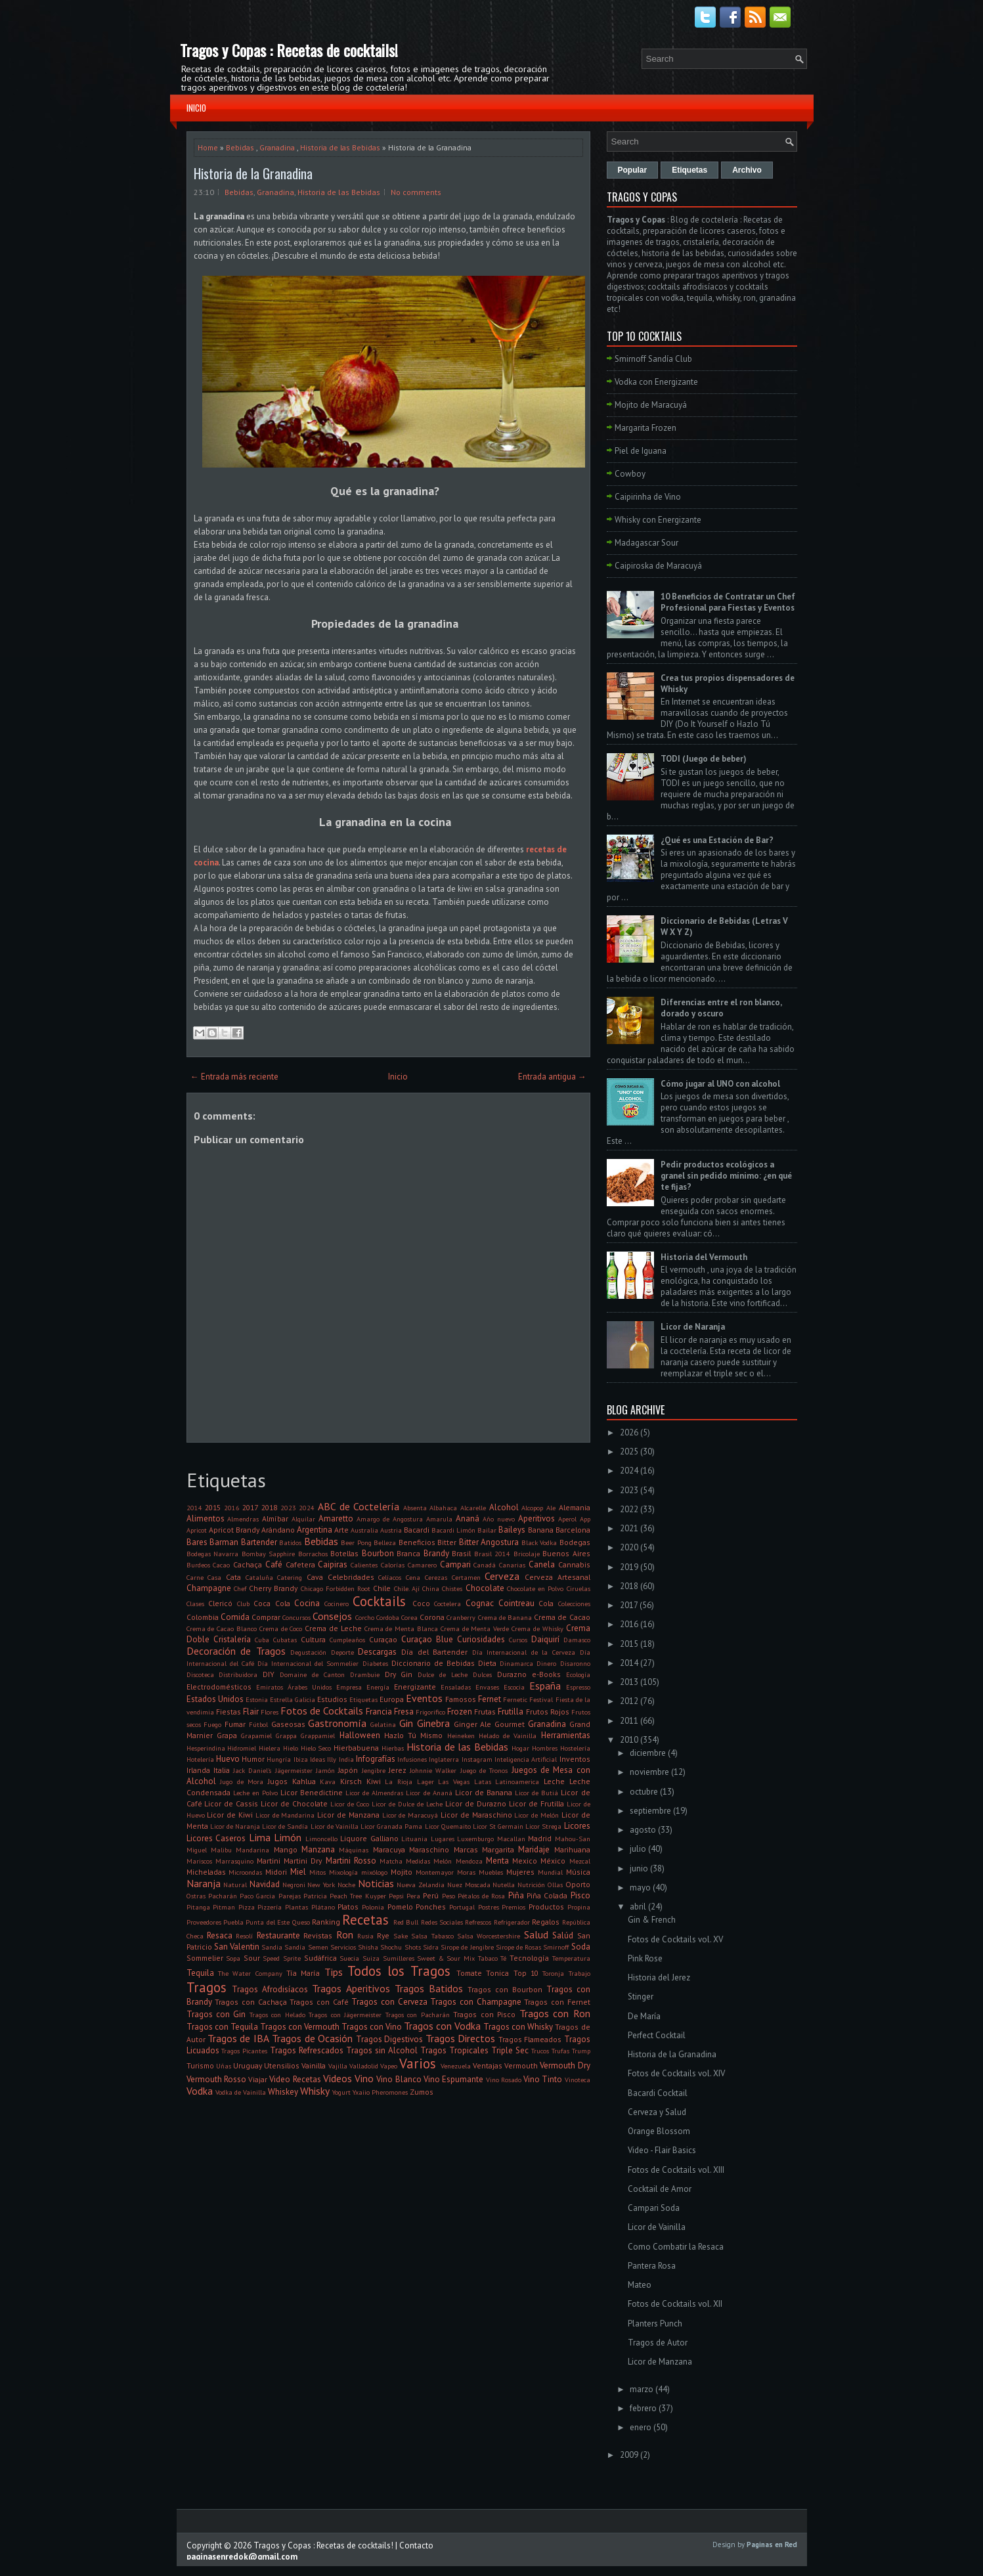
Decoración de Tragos (236, 1650)
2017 (250, 1507)
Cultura (313, 1639)
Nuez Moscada (469, 1884)
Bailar (486, 1530)
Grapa (227, 1735)
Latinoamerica (517, 1781)
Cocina (307, 1603)
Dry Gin (399, 1674)
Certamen (466, 1577)
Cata (233, 1577)
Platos (348, 1906)
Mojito (401, 1872)
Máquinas (353, 1849)
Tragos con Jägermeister (345, 2014)
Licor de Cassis (231, 1803)
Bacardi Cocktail (658, 2093)
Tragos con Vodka (442, 2025)
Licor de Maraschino (476, 1815)
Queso (301, 1922)
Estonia (257, 1699)
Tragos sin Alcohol (382, 2050)
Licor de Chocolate (294, 1803)
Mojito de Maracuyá (651, 404)
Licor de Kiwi (230, 1815)
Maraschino (429, 1849)
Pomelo (400, 1906)
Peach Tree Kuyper (358, 1895)
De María (644, 2016)
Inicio (196, 107)
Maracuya (389, 1849)
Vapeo (388, 2065)
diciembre (648, 1752)
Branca (408, 1553)
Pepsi (396, 1895)
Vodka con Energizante (656, 381)
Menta (497, 1860)
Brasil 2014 (492, 1553)
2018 (269, 1507)
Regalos (545, 1922)
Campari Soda (654, 2208)
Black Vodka (539, 1542)
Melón (442, 1861)
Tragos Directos (460, 2038)
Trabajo (579, 1973)
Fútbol (258, 1724)
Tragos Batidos (429, 1988)
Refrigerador (512, 1922)
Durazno (512, 1674)
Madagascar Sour (646, 542)
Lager (425, 1781)
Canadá (484, 1564)
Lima (260, 1837)
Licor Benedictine (311, 1792)
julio (638, 1848)
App (585, 1518)
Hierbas (393, 1748)
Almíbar (275, 1518)
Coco (421, 1603)
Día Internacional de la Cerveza (523, 1652)
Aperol (567, 1518)
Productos (546, 1906)
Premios (513, 1906)
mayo (640, 1887)
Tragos (206, 1987)
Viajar (257, 2079)
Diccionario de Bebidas (433, 1663)
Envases (487, 1687)
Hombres (544, 1748)
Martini (268, 1861)
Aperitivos (536, 1518)
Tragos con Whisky (518, 2026)
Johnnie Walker (433, 1770)
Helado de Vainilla (507, 1735)
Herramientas (565, 1735)
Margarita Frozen (645, 427)
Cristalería (232, 1639)
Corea (409, 1617)
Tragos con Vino (371, 2026)
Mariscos (199, 1861)
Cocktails (379, 1601)
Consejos (332, 1616)
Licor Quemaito (448, 1826)
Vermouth (521, 2065)
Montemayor (435, 1872)
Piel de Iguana (640, 450)
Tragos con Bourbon (505, 1989)
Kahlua (304, 1781)
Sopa (233, 1958)
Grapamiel (256, 1735)
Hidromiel (241, 1748)
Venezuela (456, 2065)
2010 (629, 1739)
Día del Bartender (434, 1652)
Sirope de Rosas (518, 1947)
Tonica (497, 1973)
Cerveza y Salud (657, 2112)
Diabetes (375, 1663)
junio (639, 1868)
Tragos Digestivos (389, 2039)
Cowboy (630, 473)
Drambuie (365, 1674)
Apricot (196, 1530)
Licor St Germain (498, 1826)
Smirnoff (556, 1947)
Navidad (265, 1884)
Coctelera (447, 1603)
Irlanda (198, 1770)
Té (503, 1958)
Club (243, 1603)
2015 (213, 1507)
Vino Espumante (453, 2079)
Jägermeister (294, 1770)
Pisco (580, 1895)
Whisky (315, 2090)
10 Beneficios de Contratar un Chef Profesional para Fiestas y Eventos (728, 602)
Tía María (303, 1973)
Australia (364, 1530)
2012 (629, 1701)
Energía (377, 1687)
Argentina (314, 1529)
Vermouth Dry (565, 2065)
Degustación (308, 1652)
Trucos (540, 2050)
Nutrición (531, 1884)
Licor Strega (543, 1826)
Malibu (221, 1849)
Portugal (462, 1906)
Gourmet (509, 1724)
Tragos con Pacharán (417, 2014)
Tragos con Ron (554, 2013)
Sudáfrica (320, 1958)
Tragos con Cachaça (250, 2002)
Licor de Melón (536, 1815)
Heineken (461, 1735)
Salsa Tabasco (432, 1935)
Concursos (296, 1617)
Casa (214, 1577)
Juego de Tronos (484, 1770)
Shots (412, 1947)
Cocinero (336, 1603)
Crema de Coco (281, 1628)
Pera (413, 1895)
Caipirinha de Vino (648, 496)
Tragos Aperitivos (351, 1988)
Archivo (747, 170)
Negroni (293, 1884)
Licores (577, 1825)
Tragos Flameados (529, 2039)
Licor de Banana (483, 1792)
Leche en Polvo (255, 1792)
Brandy (436, 1553)
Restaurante (278, 1935)
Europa (392, 1699)
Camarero (422, 1564)
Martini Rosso (351, 1860)
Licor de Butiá (536, 1792)
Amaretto (335, 1518)
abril (638, 1906)
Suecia (349, 1958)
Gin (406, 1723)
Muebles (491, 1872)
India (346, 1759)
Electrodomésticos (218, 1687)
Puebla (233, 1922)
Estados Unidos (215, 1699)
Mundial (550, 1872)
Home (208, 147)
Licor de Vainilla (335, 1826)
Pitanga (198, 1906)
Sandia (271, 1947)
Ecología (578, 1674)
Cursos (518, 1639)
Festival (541, 1699)
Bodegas (574, 1542)
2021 (629, 1528)
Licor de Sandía (285, 1826)
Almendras (243, 1518)
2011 (629, 1720)
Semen (318, 1947)
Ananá (467, 1518)
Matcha (391, 1861)
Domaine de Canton (312, 1674)
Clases (195, 1603)
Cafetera (300, 1564)
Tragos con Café (319, 2002)
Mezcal (579, 1861)
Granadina (277, 147)
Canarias (512, 1564)
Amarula (439, 1518)
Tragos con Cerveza (389, 2001)
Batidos (290, 1542)
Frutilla (510, 1711)
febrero (643, 2408)
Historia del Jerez (659, 1977)
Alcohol (504, 1507)
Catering (289, 1577)
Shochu (391, 1947)
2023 (288, 1507)
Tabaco (488, 1958)
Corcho (364, 1617)
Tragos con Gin (216, 2014)
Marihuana (572, 1849)
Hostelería (575, 1748)
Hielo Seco (316, 1748)
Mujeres (520, 1872)
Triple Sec (510, 2050)
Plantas (296, 1906)
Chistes (452, 1588)
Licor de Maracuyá (410, 1815)
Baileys (511, 1529)
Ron (344, 1934)
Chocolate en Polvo (535, 1588)
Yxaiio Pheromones (380, 2092)
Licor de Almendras (374, 1792)
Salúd (562, 1935)
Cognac (480, 1603)
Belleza (385, 1542)
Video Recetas (294, 2079)
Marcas (466, 1849)
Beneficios (417, 1542)
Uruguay (247, 2065)
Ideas (317, 1759)
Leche (554, 1781)
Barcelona (573, 1530)
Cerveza (502, 1576)
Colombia (202, 1617)
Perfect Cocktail (657, 2035)
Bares (197, 1542)
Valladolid (363, 2065)
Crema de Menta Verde (475, 1628)
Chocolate (485, 1588)
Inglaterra (444, 1759)
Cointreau (516, 1603)
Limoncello (321, 1838)
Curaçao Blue (427, 1639)
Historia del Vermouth (704, 1257)
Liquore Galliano (369, 1838)
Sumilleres (398, 1958)
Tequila (200, 1972)
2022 (629, 1509)
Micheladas (206, 1872)
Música (578, 1872)
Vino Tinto (542, 2079)
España (545, 1685)
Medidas (418, 1861)
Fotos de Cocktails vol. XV (675, 1939)
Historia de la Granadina (253, 173)
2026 (629, 1432)
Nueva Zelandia (421, 1884)
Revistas (317, 1935)
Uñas (223, 2065)
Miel (298, 1871)
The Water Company (250, 1973)
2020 (629, 1547)
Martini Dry (303, 1861)
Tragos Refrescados (306, 2050)
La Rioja (398, 1781)
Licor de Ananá (429, 1792)
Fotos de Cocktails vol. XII (675, 2303)
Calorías (392, 1564)
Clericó (220, 1603)
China (430, 1588)
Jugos (278, 1781)
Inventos (574, 1759)
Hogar (520, 1748)
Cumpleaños (347, 1639)
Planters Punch (655, 2323)
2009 (629, 2454)
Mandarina (252, 1849)
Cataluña (259, 1577)
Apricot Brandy (234, 1530)
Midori (276, 1872)
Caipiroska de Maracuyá (658, 565)
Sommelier (204, 1958)
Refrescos (478, 1922)
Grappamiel (318, 1735)
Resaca (219, 1935)
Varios (417, 2063)
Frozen (459, 1711)
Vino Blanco (398, 2079)
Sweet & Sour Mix (446, 1958)
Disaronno (575, 1663)
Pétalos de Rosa (482, 1895)
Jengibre (373, 1770)
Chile (382, 1588)
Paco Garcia (257, 1895)
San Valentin (236, 1946)
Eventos (424, 1698)
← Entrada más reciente (234, 1076)
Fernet (489, 1699)
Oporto (577, 1884)
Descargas (377, 1651)
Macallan (511, 1838)
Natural (235, 1884)
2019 (629, 1567)
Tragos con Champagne (475, 2001)
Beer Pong (356, 1542)
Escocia (514, 1687)
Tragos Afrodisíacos (270, 1989)
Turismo (200, 2065)
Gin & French (652, 1919)
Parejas (289, 1895)
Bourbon (378, 1553)
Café (273, 1564)
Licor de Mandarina (285, 1815)
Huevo (228, 1758)
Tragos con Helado (277, 2014)
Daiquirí (545, 1639)
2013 (629, 1682)
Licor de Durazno (475, 1803)
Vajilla (337, 2065)
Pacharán (222, 1895)
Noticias (376, 1883)
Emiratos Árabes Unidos (294, 1687)
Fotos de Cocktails (321, 1710)
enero (640, 2427)
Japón (348, 1770)
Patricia (315, 1895)
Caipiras (332, 1564)
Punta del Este (268, 1922)
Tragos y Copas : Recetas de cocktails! (289, 50)
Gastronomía (337, 1723)
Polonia (373, 1906)
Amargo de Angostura (390, 1518)
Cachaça (247, 1564)
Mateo (639, 2284)
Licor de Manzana (348, 1815)
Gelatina (383, 1724)
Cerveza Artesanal (557, 1577)
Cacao (221, 1564)
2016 (232, 1507)
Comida (235, 1617)
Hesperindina (205, 1748)
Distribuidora (238, 1674)
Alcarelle (473, 1507)
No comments (416, 192)
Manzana (318, 1849)
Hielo (290, 1748)
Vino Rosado (503, 2079)
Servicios (343, 1947)
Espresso (578, 1687)
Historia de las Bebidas (340, 147)
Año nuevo (499, 1518)
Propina (578, 1906)
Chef (240, 1588)
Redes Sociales (442, 1922)
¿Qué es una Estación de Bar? (717, 840)
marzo (641, 2389)
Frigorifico (430, 1711)
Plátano (323, 1906)
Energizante (415, 1687)
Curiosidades (481, 1639)
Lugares (442, 1838)
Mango (285, 1849)
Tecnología (529, 1958)
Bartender (259, 1542)
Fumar (235, 1724)
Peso (448, 1895)
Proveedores (203, 1922)
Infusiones (412, 1759)
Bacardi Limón (453, 1530)
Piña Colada (547, 1895)
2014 (194, 1507)
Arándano (278, 1530)
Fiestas (228, 1711)
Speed (271, 1958)
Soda (580, 1946)
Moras (466, 1872)
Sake (400, 1935)
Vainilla (313, 2065)
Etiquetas (363, 1699)
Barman (223, 1542)
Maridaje (534, 1849)
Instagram (477, 1759)
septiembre (650, 1810)
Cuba (262, 1639)
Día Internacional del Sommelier (308, 1663)
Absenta (415, 1507)
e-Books (546, 1674)
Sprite (292, 1958)
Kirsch (351, 1781)
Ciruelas (578, 1588)
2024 (307, 1507)
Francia (379, 1711)
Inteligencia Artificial (525, 1759)
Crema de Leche (333, 1628)
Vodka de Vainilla (240, 2092)
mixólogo (374, 1872)
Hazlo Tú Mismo (413, 1735)
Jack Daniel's (252, 1770)
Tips (333, 1971)
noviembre (649, 1772)
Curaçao (383, 1639)
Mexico (524, 1861)
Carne (195, 1577)
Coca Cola (271, 1603)
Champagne (208, 1588)
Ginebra (433, 1723)
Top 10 (525, 1973)
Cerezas (436, 1577)
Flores (269, 1711)
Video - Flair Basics (662, 2150)
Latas (482, 1781)
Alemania (574, 1507)
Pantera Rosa (652, 2265)
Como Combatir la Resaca (676, 2246)
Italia (221, 1770)
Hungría (279, 1759)
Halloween (359, 1735)
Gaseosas (288, 1724)
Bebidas (240, 147)
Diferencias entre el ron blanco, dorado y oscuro (721, 1008)
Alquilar (303, 1518)
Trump (581, 2050)
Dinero (546, 1663)
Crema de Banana (505, 1617)
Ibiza (301, 1759)
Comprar (265, 1617)
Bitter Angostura (489, 1542)
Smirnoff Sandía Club (653, 358)
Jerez (397, 1770)
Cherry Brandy (273, 1588)
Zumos (421, 2092)
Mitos (317, 1872)
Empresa (349, 1687)
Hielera (269, 1748)
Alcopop (532, 1507)
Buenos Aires (566, 1553)
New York (321, 1884)
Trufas (560, 2050)
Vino (364, 2078)
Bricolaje (526, 1553)
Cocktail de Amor (659, 2188)
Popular (632, 170)
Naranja (203, 1883)
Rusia (365, 1935)
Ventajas (487, 2065)
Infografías (375, 1758)
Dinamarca (516, 1663)
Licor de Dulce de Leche (407, 1803)
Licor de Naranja (235, 1826)
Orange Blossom (659, 2131)
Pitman (224, 1906)
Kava (328, 1781)
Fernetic (515, 1699)
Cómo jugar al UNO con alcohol (720, 1083)
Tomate (469, 1973)
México (552, 1861)
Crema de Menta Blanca (401, 1628)
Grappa (286, 1735)
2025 (629, 1451)
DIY (268, 1674)
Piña (516, 1895)
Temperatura (571, 1958)
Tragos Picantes (244, 2050)
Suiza (371, 1958)
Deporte (342, 1652)
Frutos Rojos (547, 1711)
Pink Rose (645, 1958)
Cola (546, 1603)
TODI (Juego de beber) (704, 758)
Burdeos (198, 1564)
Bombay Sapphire (268, 1553)
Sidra (431, 1947)
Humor (253, 1759)
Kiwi (373, 1781)
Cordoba (387, 1617)
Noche (346, 1884)
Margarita (498, 1849)
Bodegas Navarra (212, 1553)
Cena (413, 1577)
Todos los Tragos (398, 1971)
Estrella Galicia (292, 1699)
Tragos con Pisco (484, 2014)
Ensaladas (456, 1687)
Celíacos (389, 1577)
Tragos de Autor (658, 2342)
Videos (337, 2078)
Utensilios (281, 2065)
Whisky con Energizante (658, 519)
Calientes (364, 1564)
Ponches (431, 1906)
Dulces (482, 1674)
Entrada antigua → (552, 1076)
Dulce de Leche (443, 1674)
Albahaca (443, 1507)
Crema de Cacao (562, 1617)
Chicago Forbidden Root (336, 1588)
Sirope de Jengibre (467, 1947)
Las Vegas (454, 1781)
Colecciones (574, 1603)
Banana (541, 1530)
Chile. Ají (407, 1588)
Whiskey (283, 2091)
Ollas (555, 1884)
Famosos (460, 1699)
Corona (432, 1617)
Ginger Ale (473, 1724)
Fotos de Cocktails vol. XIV (676, 2073)
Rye (383, 1935)
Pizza (246, 1906)
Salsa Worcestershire (488, 1935)
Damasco (576, 1639)
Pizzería (269, 1906)
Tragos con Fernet (557, 2002)
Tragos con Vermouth (299, 2026)
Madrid (540, 1838)
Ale (551, 1507)
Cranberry (461, 1617)
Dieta (487, 1663)
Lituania (414, 1838)
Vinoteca (577, 2079)
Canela (542, 1564)
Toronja (553, 1973)
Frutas (485, 1711)
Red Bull (405, 1922)
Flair (251, 1711)
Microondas (245, 1872)
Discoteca (200, 1674)
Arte (341, 1530)
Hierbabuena (356, 1748)
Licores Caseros (216, 1838)
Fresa (404, 1711)
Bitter (446, 1542)
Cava (315, 1577)
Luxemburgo (475, 1838)
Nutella (503, 1884)
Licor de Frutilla (536, 1803)
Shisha (368, 1947)
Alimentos (205, 1518)
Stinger (640, 1996)
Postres (488, 1906)
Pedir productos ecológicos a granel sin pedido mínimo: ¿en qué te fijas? (726, 1175)
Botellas (344, 1553)
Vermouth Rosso (216, 2079)
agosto (643, 1829)
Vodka (199, 2090)
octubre (644, 1791)
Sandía (294, 1947)
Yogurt (341, 2092)
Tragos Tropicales (454, 2050)
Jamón (325, 1770)
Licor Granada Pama (391, 1826)
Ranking (326, 1922)
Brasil (461, 1553)
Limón (287, 1837)
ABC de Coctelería (358, 1506)
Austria (391, 1530)
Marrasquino (234, 1861)
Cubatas (285, 1639)
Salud (536, 1934)
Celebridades (351, 1577)
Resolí (244, 1935)
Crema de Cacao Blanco (221, 1628)
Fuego (212, 1724)
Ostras (196, 1895)
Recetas (365, 1920)
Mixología (343, 1872)
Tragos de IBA (238, 2038)
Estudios (332, 1699)
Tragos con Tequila (222, 2026)
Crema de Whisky (537, 1628)
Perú (431, 1895)
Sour (252, 1958)
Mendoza (469, 1861)
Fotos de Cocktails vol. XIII (676, 2169)
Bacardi (416, 1530)
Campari (455, 1564)
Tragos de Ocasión (312, 2038)
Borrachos (313, 1553)
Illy (331, 1759)
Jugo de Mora (241, 1781)
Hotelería (200, 1759)
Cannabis (574, 1564)
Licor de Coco (349, 1803)
